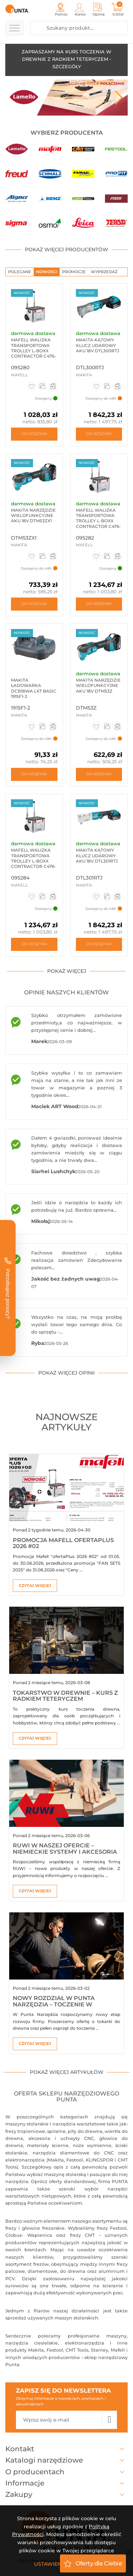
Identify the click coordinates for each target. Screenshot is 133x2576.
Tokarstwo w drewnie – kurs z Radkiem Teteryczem (65, 1695)
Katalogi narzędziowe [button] (66, 2460)
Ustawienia (50, 2564)
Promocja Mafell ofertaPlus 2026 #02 (63, 1543)
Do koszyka (34, 433)
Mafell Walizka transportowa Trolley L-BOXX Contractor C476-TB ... (33, 350)
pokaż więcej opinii (66, 1373)
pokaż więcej (66, 971)
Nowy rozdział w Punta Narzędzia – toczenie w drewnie (54, 2004)
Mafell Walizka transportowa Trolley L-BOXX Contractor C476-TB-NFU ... (98, 521)
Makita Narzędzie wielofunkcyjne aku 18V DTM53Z (98, 685)
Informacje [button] (66, 2483)
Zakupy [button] (66, 2494)
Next (119, 97)
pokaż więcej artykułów (67, 2072)
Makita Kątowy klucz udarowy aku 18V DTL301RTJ (97, 855)
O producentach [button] (66, 2471)
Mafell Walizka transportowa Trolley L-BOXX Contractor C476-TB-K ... (33, 861)
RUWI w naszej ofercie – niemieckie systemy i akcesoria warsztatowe (65, 1851)
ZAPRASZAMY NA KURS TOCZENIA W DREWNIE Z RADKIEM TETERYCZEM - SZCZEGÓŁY (66, 59)
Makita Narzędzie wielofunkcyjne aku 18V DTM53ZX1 (33, 515)
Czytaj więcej (35, 1585)
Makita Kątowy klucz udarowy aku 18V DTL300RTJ (97, 345)
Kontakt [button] (66, 2448)
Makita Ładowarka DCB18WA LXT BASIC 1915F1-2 (33, 688)
